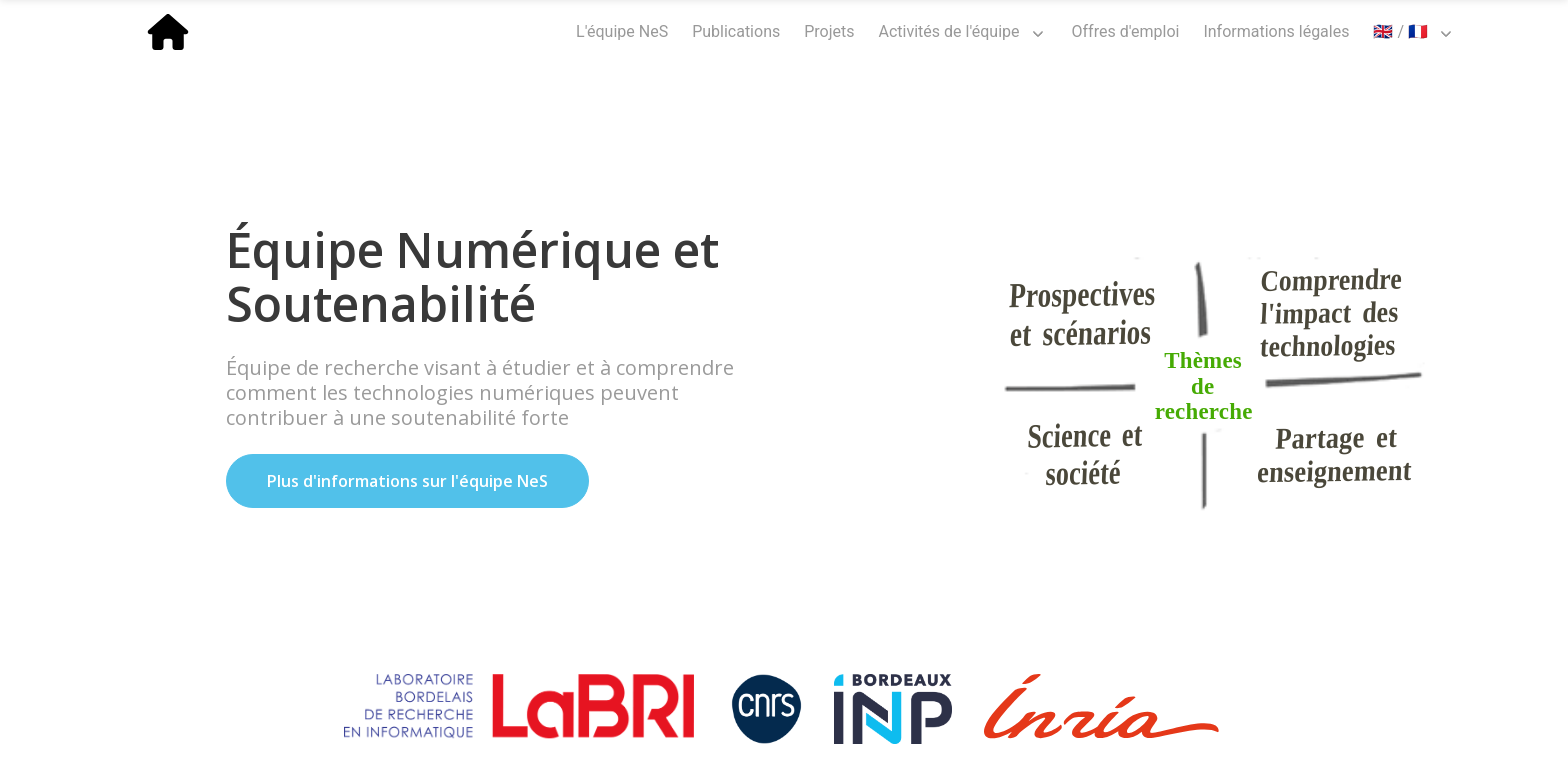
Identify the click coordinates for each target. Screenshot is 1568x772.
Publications (736, 31)
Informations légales (1276, 31)
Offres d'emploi (1126, 31)
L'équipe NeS (622, 31)
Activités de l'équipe (949, 31)
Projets (829, 31)
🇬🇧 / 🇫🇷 (1400, 31)
